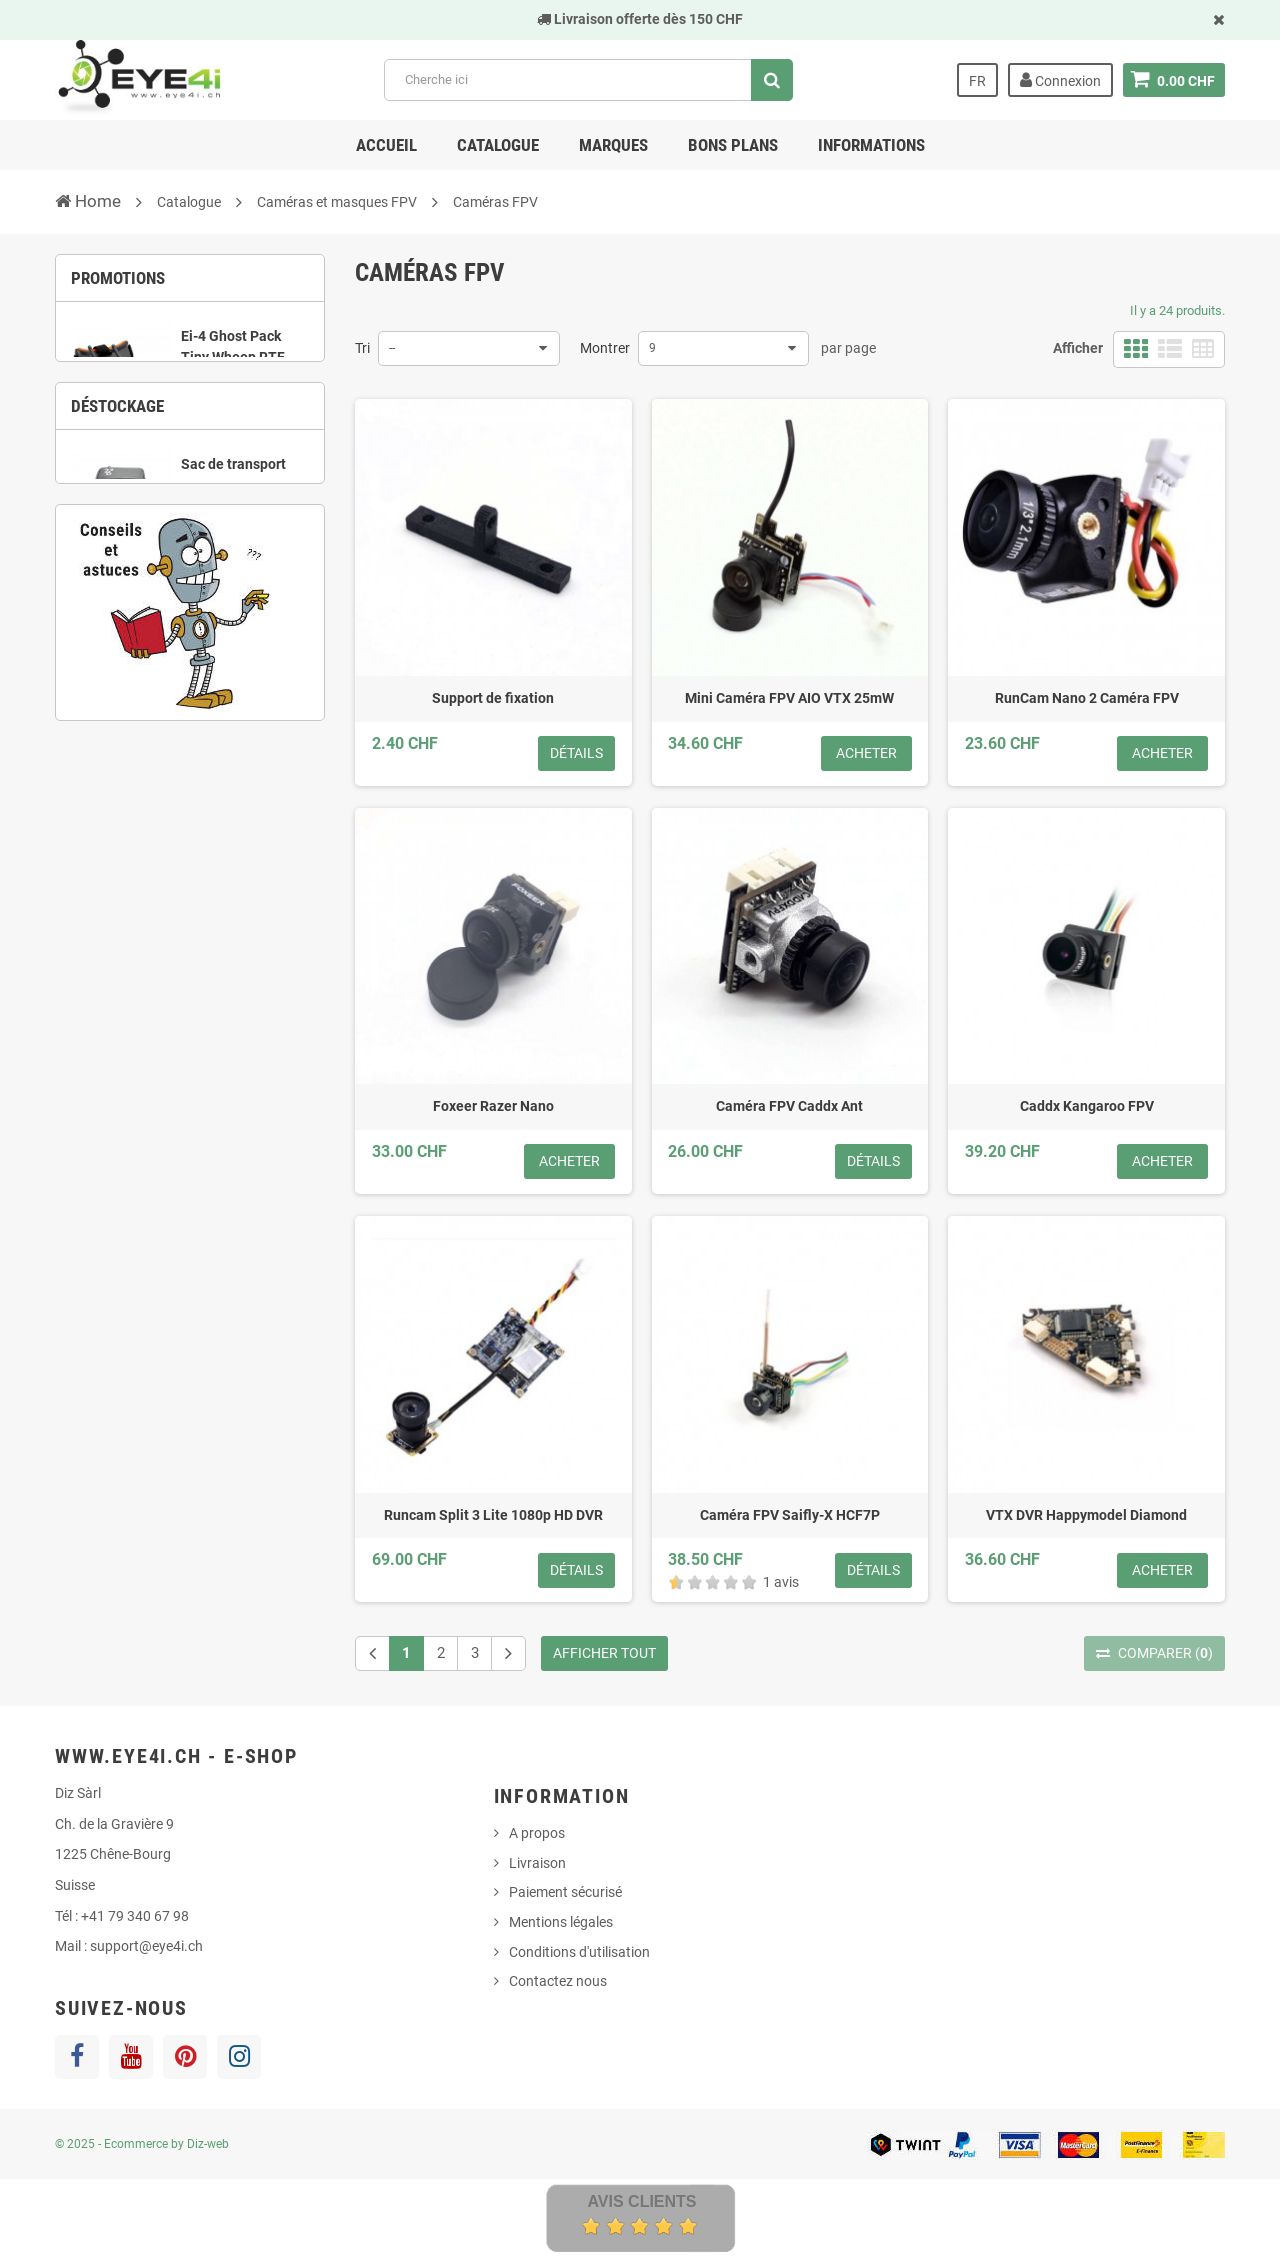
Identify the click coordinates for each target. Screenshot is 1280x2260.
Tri (362, 348)
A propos (537, 1833)
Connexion (1060, 80)
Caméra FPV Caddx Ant (789, 1106)
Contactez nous (558, 1981)
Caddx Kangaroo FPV (1087, 1106)
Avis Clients (641, 2201)
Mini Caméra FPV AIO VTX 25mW (789, 698)
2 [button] (175, 473)
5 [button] (205, 728)
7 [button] (265, 728)
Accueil (386, 145)
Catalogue (498, 145)
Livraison (537, 1863)
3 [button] (205, 473)
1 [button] (145, 473)
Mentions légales (561, 1922)
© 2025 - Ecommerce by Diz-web (142, 2144)
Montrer (605, 348)
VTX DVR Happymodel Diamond (1086, 1515)
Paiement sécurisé (565, 1892)
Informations (871, 145)
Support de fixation (493, 698)
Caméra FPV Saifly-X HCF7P (790, 1515)
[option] (190, 385)
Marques (613, 145)
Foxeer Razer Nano (493, 1106)
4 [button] (235, 473)
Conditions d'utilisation (579, 1952)
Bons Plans (733, 145)
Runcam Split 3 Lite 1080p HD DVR (493, 1515)
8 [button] (295, 728)
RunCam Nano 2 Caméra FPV (1087, 698)
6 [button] (235, 728)
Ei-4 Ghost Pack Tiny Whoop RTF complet (233, 368)
